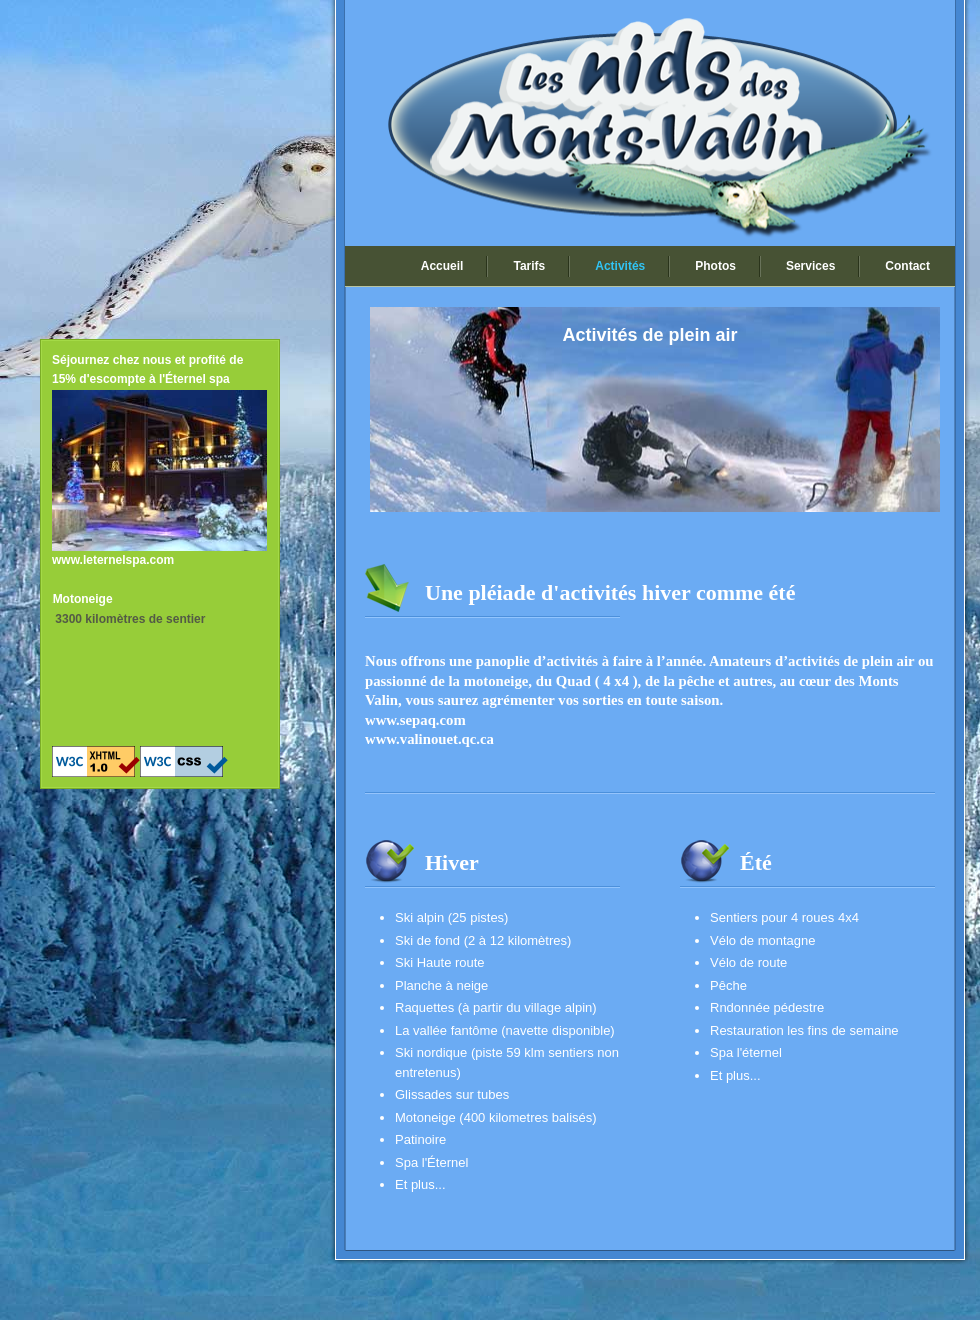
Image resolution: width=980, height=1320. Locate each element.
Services (810, 266)
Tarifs (529, 266)
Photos (715, 266)
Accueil (442, 266)
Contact (907, 266)
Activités (620, 266)
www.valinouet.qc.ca (429, 739)
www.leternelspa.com (113, 560)
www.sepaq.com (415, 720)
